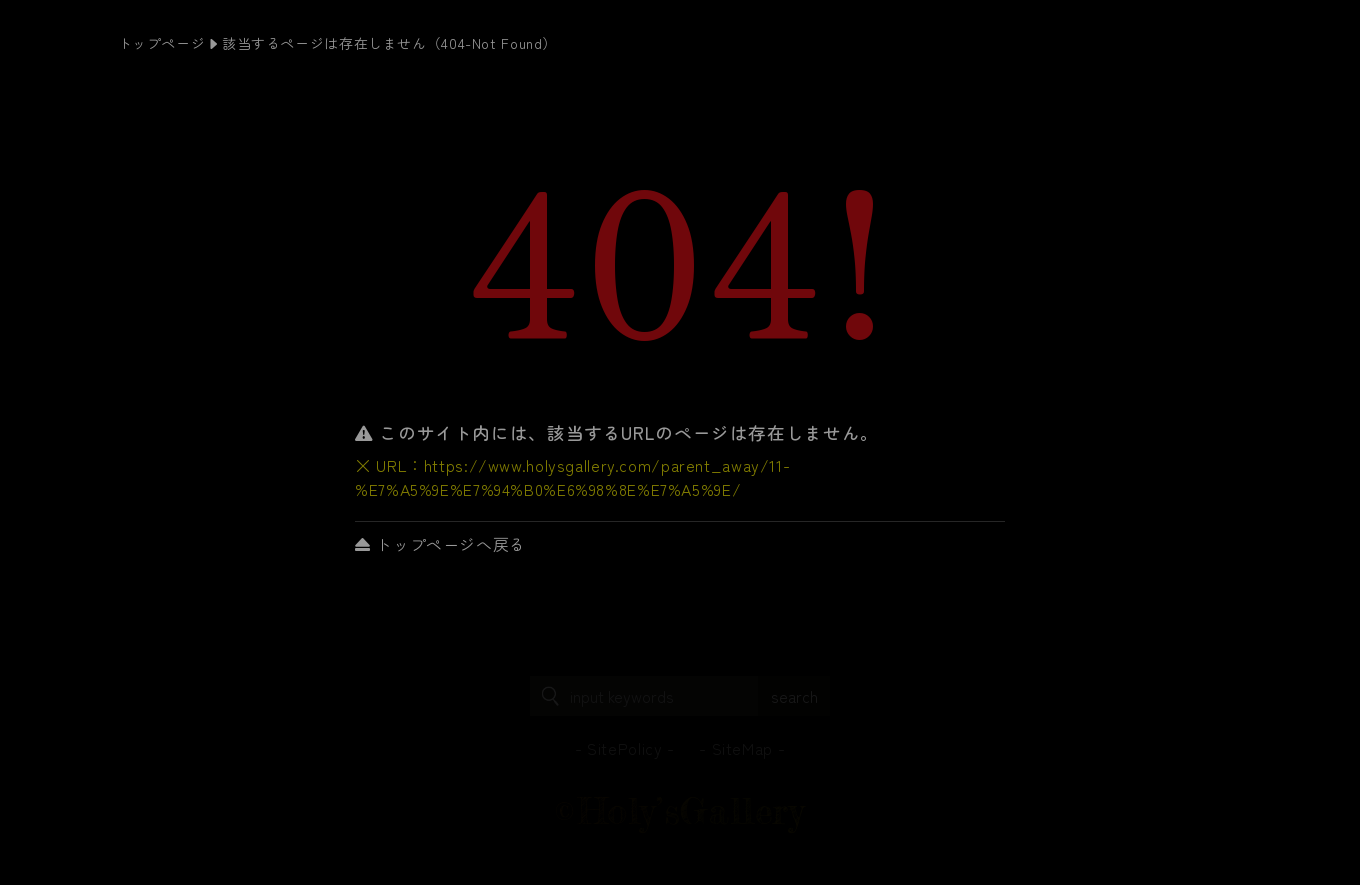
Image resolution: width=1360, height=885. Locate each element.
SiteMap (742, 748)
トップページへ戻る (440, 544)
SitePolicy (624, 748)
